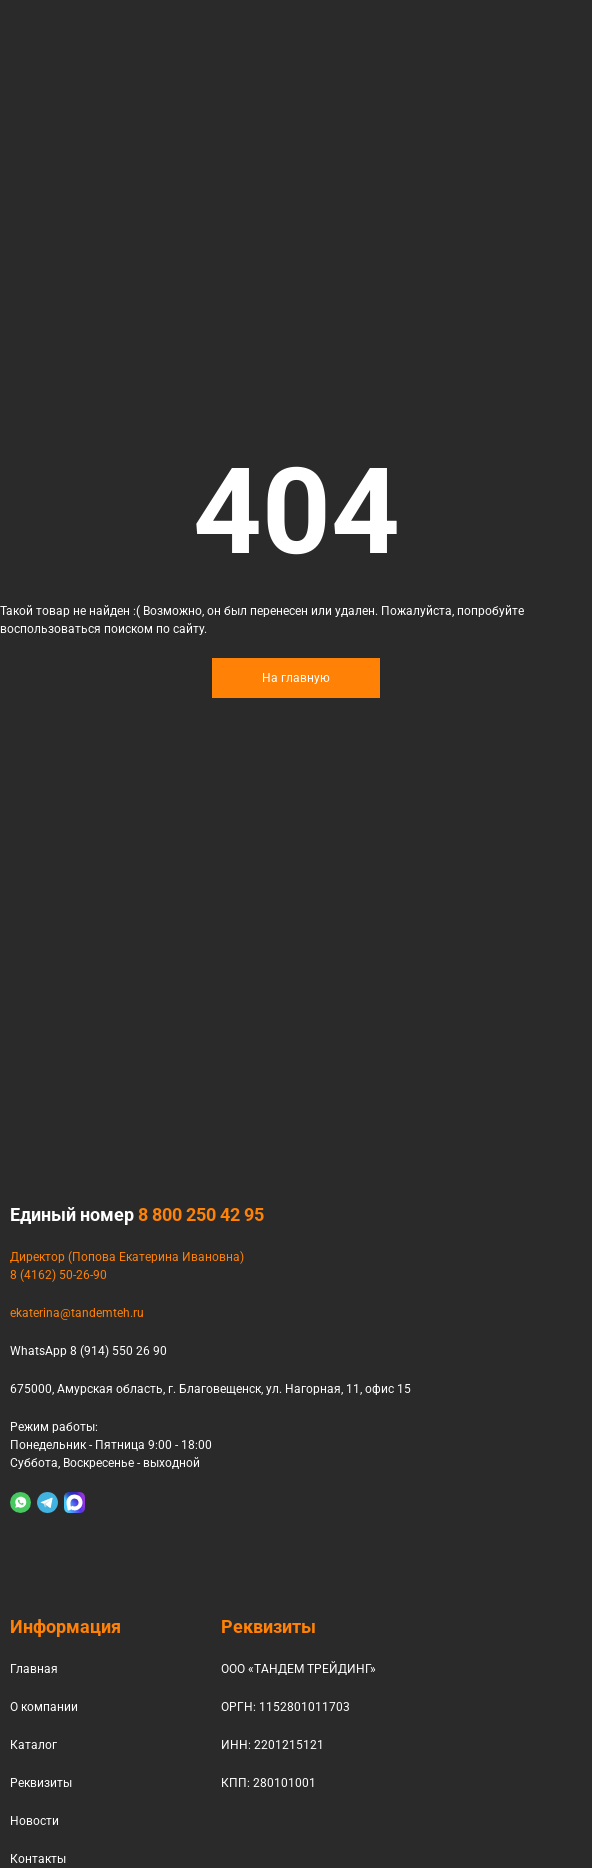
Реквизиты (41, 1783)
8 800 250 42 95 (201, 1214)
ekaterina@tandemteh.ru (77, 1313)
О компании (44, 1707)
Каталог (33, 1745)
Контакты (38, 1859)
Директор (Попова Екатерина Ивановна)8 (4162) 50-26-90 (127, 1266)
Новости (34, 1821)
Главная (34, 1669)
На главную (296, 678)
